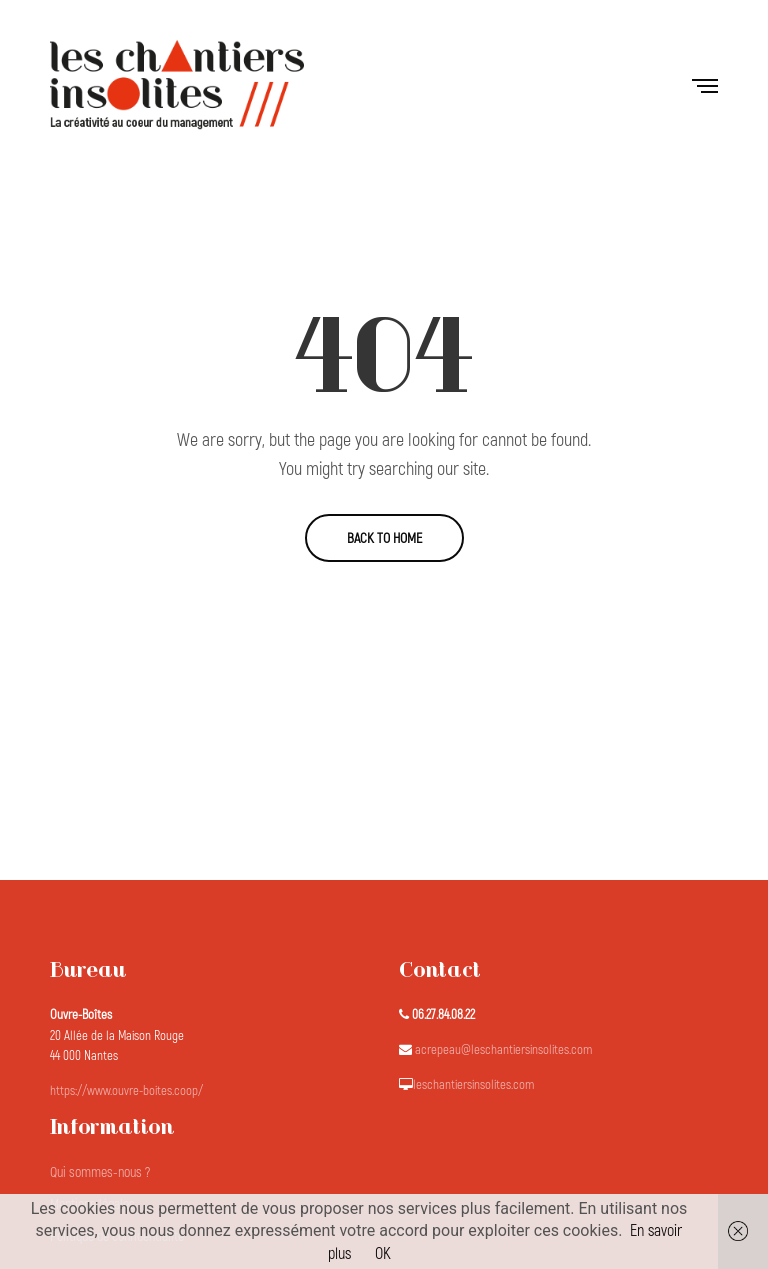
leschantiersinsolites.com (473, 1085)
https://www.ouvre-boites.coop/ (126, 1091)
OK (383, 1254)
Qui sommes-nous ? (100, 1172)
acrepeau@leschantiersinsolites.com (503, 1050)
